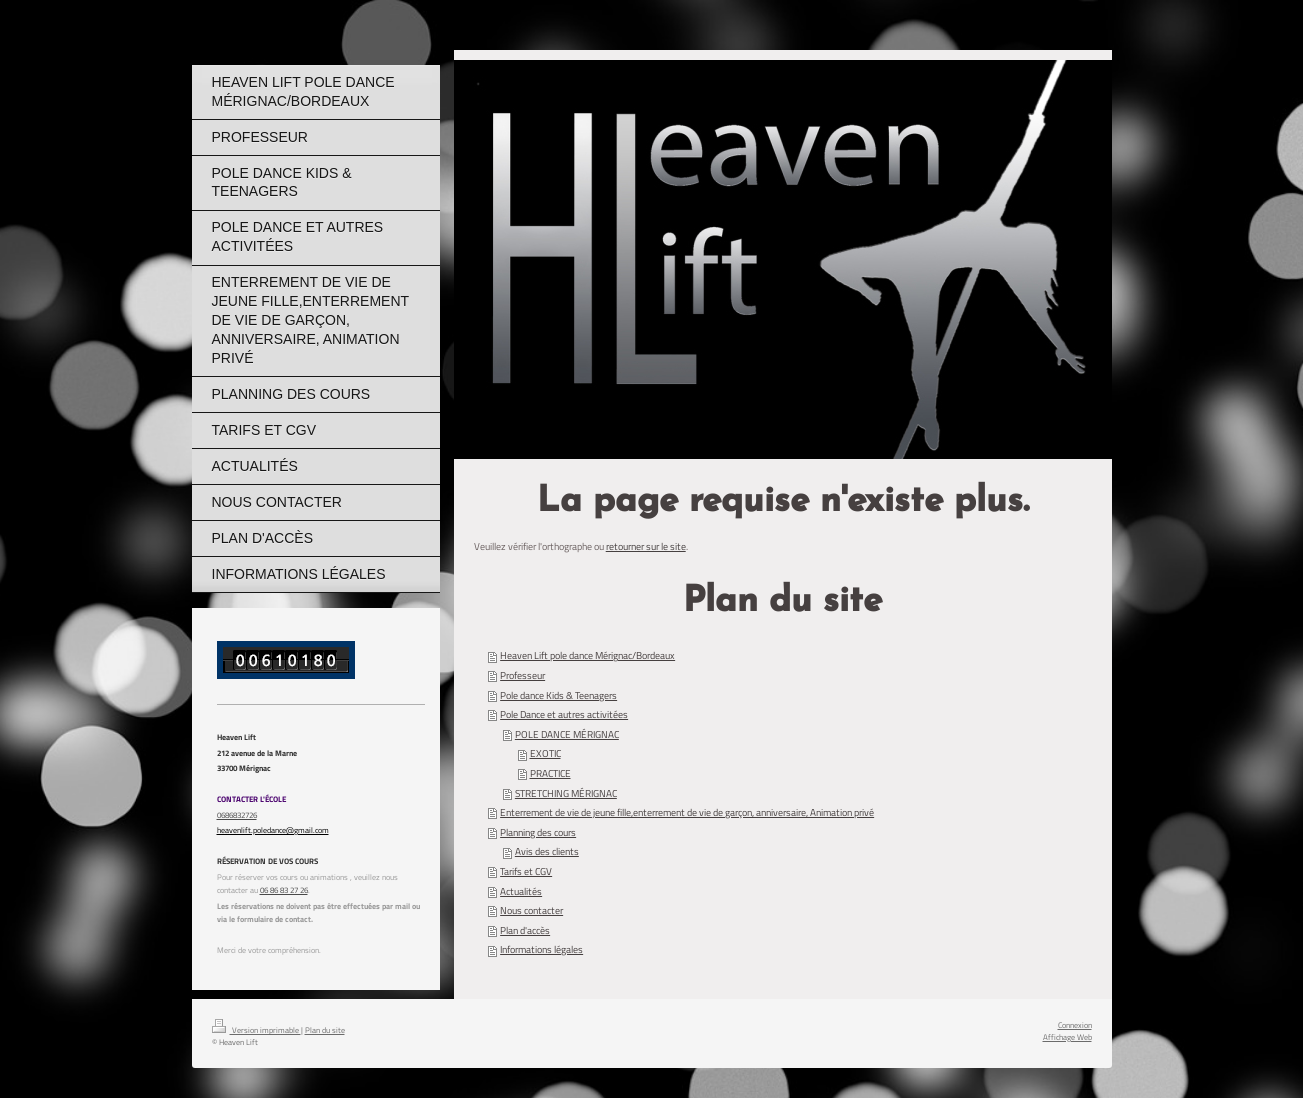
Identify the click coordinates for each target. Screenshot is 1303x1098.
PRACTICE (550, 773)
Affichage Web (1067, 1036)
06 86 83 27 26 (284, 889)
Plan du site (325, 1029)
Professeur (522, 675)
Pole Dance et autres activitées (564, 714)
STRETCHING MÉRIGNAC (566, 793)
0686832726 (237, 814)
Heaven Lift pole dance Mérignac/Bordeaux (587, 655)
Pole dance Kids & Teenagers (558, 695)
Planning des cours (538, 832)
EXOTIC (545, 753)
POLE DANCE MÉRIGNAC (567, 734)
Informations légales (541, 949)
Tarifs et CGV (526, 871)
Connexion (1075, 1024)
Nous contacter (531, 910)
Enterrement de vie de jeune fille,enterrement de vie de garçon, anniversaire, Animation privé (687, 812)
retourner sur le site (646, 546)
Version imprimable (256, 1029)
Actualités (521, 891)
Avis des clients (547, 851)
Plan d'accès (525, 930)
